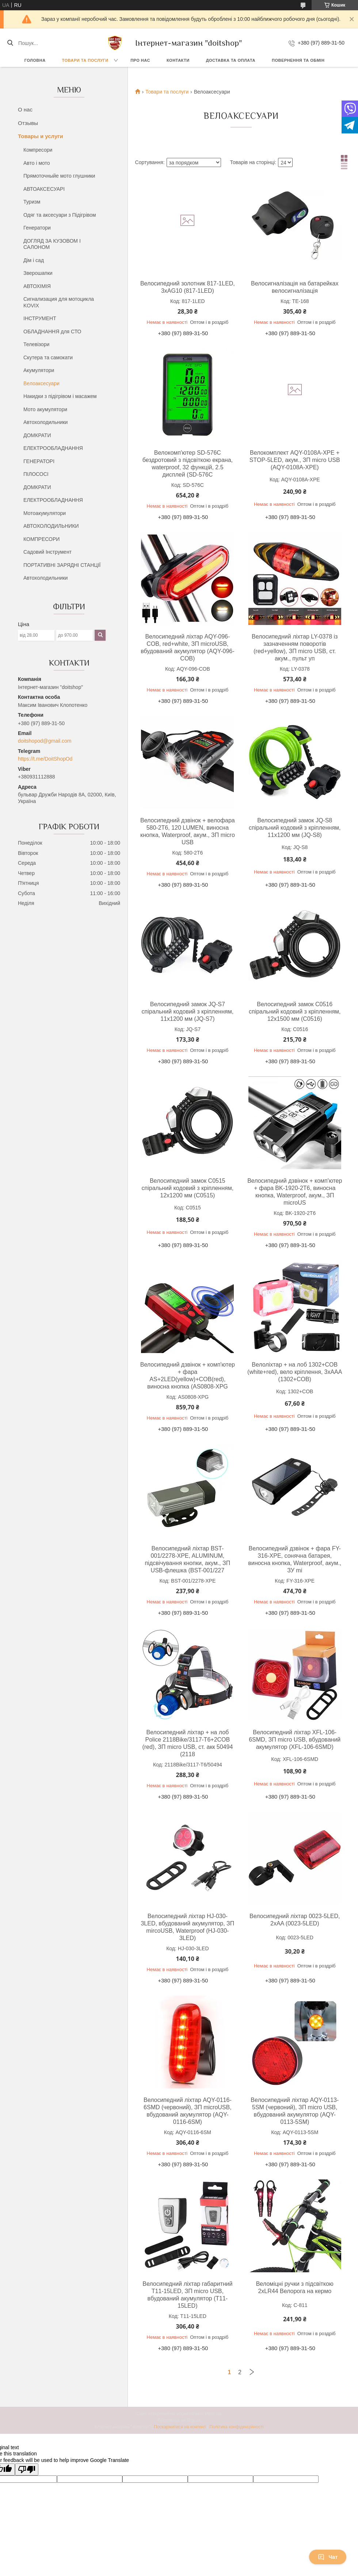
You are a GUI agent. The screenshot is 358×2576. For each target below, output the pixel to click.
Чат (328, 2557)
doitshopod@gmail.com (45, 741)
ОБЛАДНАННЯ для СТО (52, 331)
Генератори (37, 228)
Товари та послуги (85, 60)
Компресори (37, 150)
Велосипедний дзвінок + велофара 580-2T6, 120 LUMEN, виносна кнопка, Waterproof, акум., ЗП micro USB (187, 831)
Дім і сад (33, 260)
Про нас (140, 60)
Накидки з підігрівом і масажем (60, 396)
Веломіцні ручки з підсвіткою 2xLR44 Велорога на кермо (295, 2287)
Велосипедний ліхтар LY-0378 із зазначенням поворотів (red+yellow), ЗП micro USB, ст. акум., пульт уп (295, 647)
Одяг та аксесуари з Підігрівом (59, 215)
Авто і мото (36, 163)
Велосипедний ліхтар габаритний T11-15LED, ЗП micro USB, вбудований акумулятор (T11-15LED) (187, 2295)
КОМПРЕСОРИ (41, 539)
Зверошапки (38, 273)
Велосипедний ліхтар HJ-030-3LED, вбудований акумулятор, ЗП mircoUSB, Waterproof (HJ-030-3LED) (187, 1927)
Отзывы (28, 123)
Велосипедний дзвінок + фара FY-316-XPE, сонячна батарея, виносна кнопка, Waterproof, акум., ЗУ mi (294, 1559)
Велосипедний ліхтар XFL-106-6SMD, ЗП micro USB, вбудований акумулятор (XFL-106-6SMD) (294, 1739)
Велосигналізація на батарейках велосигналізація (294, 287)
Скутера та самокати (48, 357)
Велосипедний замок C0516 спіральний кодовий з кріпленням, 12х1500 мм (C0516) (295, 1011)
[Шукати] (10, 43)
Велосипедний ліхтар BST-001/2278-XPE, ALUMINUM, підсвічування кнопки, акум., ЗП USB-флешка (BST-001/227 (188, 1559)
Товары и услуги (40, 136)
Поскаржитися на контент (180, 2426)
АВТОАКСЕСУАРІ (44, 189)
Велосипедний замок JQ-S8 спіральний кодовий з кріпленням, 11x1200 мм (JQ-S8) (295, 827)
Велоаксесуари (41, 383)
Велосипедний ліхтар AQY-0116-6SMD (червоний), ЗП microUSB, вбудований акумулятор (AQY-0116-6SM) (188, 2111)
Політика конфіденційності (237, 2426)
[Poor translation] (26, 2469)
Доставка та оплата (230, 60)
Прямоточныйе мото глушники (59, 176)
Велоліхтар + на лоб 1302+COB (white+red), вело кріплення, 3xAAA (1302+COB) (294, 1371)
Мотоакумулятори (44, 513)
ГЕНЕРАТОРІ (38, 461)
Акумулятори (38, 370)
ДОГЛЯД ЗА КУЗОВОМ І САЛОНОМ (52, 244)
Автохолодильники (45, 422)
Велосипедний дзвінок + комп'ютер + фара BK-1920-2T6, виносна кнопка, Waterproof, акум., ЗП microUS (294, 1192)
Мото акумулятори (45, 409)
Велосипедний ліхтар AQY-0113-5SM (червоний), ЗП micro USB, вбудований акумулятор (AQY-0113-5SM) (295, 2111)
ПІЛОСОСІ (36, 474)
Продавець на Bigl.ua (179, 2420)
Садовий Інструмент (47, 552)
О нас (25, 109)
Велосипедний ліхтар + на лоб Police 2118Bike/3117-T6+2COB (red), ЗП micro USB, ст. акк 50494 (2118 (187, 1743)
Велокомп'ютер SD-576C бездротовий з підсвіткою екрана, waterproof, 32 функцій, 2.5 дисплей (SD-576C (187, 464)
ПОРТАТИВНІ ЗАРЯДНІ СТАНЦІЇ (61, 565)
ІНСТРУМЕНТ (39, 318)
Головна (35, 60)
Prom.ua (213, 2413)
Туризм (31, 202)
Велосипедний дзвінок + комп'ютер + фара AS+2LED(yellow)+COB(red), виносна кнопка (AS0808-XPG (187, 1375)
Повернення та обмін (298, 60)
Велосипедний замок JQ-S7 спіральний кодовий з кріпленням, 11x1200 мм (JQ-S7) (188, 1011)
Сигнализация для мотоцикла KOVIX (58, 302)
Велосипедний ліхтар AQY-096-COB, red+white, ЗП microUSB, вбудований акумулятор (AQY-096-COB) (187, 647)
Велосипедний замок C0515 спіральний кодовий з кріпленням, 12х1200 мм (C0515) (188, 1188)
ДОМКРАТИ (37, 435)
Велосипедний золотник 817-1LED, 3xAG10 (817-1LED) (187, 287)
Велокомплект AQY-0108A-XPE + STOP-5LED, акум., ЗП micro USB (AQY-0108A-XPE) (295, 460)
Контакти (178, 60)
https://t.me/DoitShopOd (45, 759)
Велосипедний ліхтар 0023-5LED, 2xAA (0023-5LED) (295, 1920)
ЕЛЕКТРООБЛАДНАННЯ (53, 448)
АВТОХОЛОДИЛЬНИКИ (51, 526)
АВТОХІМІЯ (37, 286)
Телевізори (36, 344)
